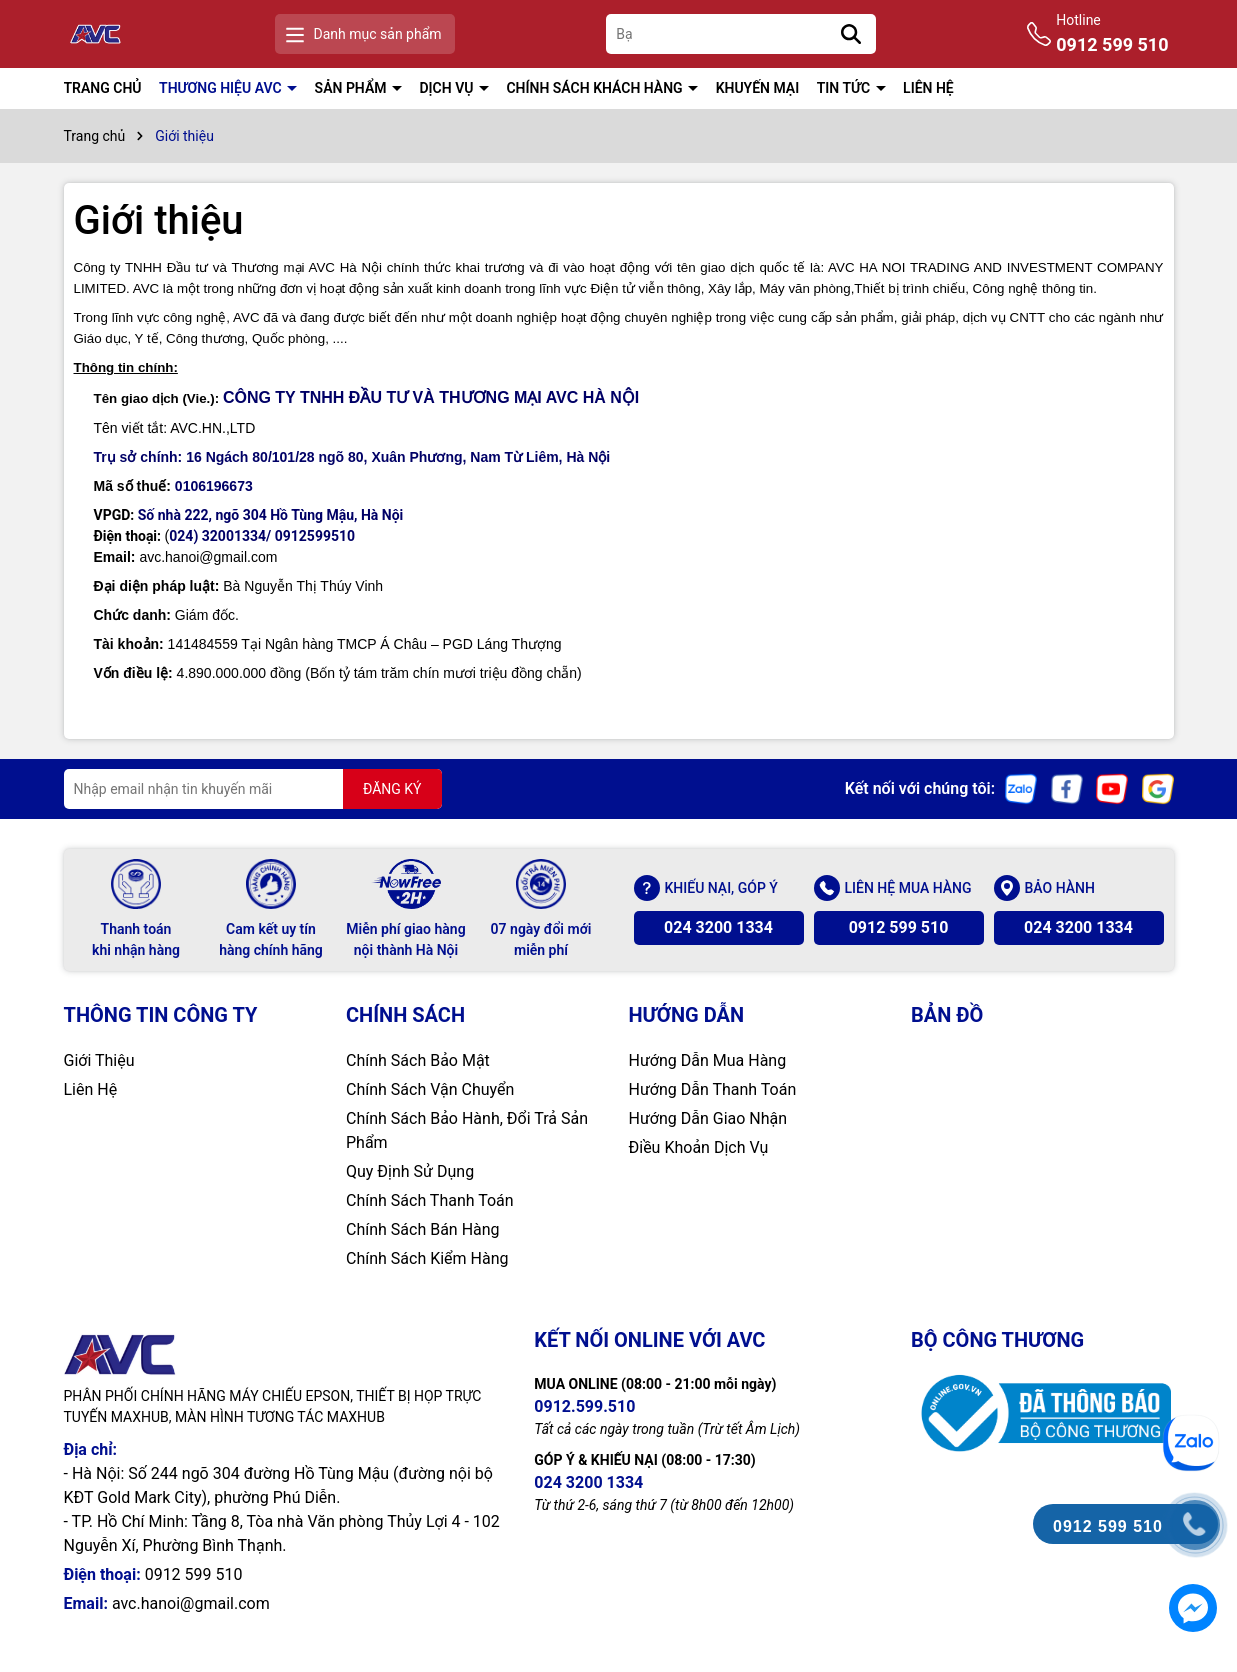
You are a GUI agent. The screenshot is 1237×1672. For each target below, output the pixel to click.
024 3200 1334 (718, 927)
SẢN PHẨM (352, 88)
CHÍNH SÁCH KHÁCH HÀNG (596, 88)
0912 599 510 (899, 927)
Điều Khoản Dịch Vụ (699, 1147)
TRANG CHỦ (103, 88)
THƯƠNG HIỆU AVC (222, 88)
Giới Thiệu (99, 1060)
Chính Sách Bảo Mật (418, 1060)
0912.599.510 (584, 1406)
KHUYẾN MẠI (758, 88)
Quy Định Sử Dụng (410, 1171)
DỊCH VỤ (447, 88)
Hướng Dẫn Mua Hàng (708, 1060)
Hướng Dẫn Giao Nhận (708, 1118)
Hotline (1112, 35)
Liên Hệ (91, 1089)
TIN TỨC (845, 88)
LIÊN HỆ (928, 88)
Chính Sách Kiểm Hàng (427, 1258)
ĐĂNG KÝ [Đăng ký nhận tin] (392, 789)
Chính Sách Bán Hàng (423, 1229)
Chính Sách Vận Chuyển (430, 1089)
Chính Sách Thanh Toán (430, 1200)
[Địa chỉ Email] (253, 789)
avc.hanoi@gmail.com (191, 1603)
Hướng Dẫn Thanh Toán (713, 1089)
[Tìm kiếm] (851, 34)
